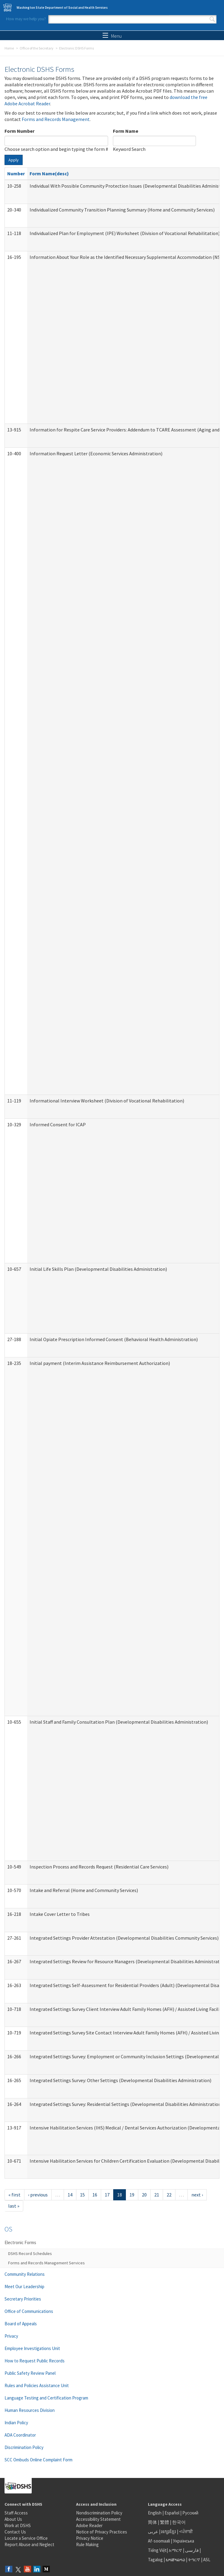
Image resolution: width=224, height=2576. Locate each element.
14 (70, 2195)
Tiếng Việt (157, 2550)
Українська (183, 2541)
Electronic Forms (20, 2242)
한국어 (179, 2522)
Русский (190, 2513)
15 (82, 2195)
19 (132, 2195)
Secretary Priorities (23, 2299)
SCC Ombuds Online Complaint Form (38, 2460)
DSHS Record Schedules (30, 2253)
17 (107, 2195)
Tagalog (155, 2559)
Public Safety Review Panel (30, 2373)
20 (144, 2195)
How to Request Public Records (35, 2361)
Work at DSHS (18, 2525)
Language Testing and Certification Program (46, 2398)
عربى (153, 2531)
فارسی (191, 2550)
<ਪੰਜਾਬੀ (186, 2531)
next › (197, 2195)
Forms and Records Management (56, 119)
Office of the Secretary (36, 48)
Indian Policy (16, 2422)
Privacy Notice (89, 2538)
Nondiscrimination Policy (99, 2513)
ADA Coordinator (20, 2435)
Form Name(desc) (49, 173)
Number (16, 173)
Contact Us (15, 2532)
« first (14, 2195)
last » (13, 2206)
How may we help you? (26, 18)
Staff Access (16, 2513)
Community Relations (25, 2274)
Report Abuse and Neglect (29, 2544)
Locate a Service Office (26, 2538)
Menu (112, 36)
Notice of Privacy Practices (101, 2532)
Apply (13, 160)
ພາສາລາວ (175, 2559)
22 (169, 2195)
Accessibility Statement (98, 2519)
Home (9, 48)
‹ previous (38, 2195)
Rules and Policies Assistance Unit (37, 2385)
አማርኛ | (176, 2550)
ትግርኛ (194, 2559)
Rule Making (87, 2544)
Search (212, 19)
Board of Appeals (21, 2323)
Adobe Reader (89, 2525)
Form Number (19, 131)
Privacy (11, 2336)
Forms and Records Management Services (46, 2263)
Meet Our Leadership (24, 2286)
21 (156, 2195)
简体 (152, 2522)
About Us (13, 2519)
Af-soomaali (159, 2541)
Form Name (125, 131)
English (155, 2513)
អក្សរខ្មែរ (168, 2531)
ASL (206, 2559)
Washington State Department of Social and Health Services (62, 7)
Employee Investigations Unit (32, 2348)
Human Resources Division (30, 2410)
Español (172, 2513)
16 (94, 2195)
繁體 (165, 2522)
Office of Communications (29, 2311)
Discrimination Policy (24, 2447)
